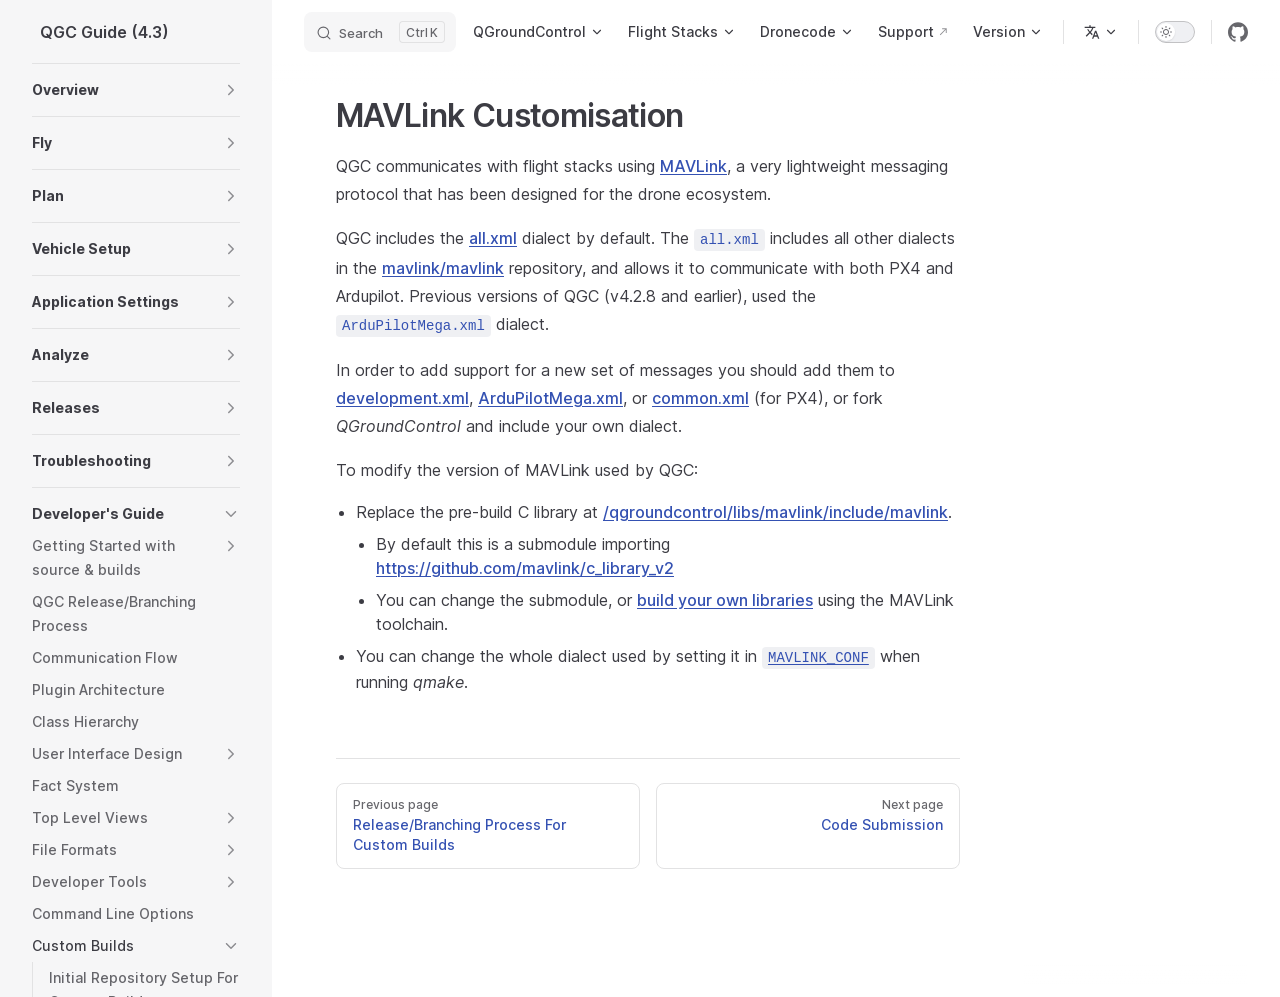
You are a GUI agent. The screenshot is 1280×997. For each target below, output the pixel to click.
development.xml (402, 398)
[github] (1238, 32)
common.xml (700, 398)
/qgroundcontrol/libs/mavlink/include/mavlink (775, 512)
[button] (231, 90)
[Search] (380, 32)
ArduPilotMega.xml (550, 398)
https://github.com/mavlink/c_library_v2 (525, 568)
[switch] (1175, 32)
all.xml (493, 238)
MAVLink (693, 166)
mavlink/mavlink (443, 268)
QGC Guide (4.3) (104, 32)
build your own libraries (725, 600)
